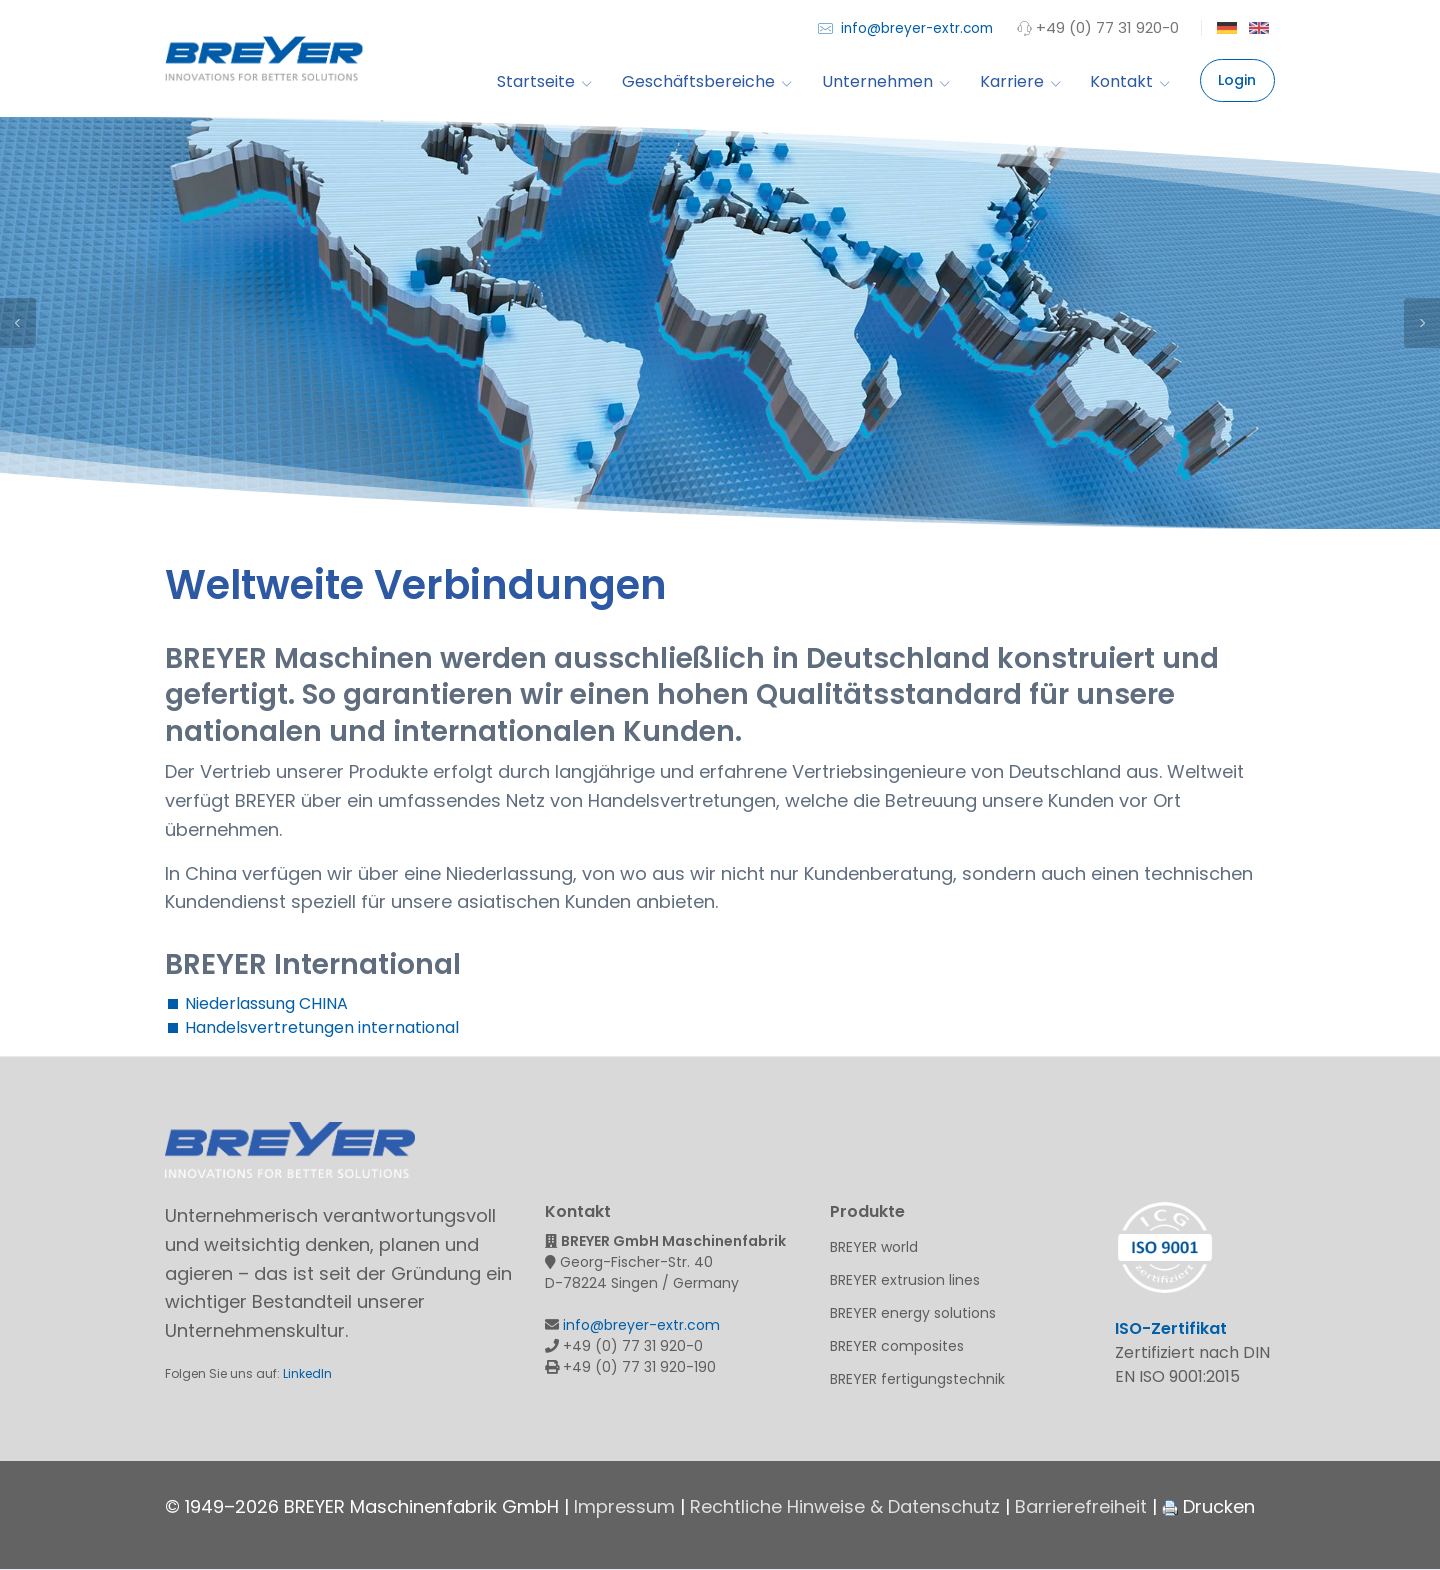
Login (1237, 80)
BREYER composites (897, 1346)
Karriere (1020, 81)
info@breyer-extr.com (905, 27)
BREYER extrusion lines (905, 1280)
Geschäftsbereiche (706, 81)
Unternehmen (885, 81)
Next (1422, 323)
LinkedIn (307, 1373)
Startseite (544, 81)
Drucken (1208, 1506)
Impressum (624, 1506)
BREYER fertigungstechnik (917, 1379)
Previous (18, 323)
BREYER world (874, 1247)
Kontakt (1129, 81)
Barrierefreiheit (1081, 1506)
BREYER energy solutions (913, 1313)
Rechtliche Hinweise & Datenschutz (845, 1506)
